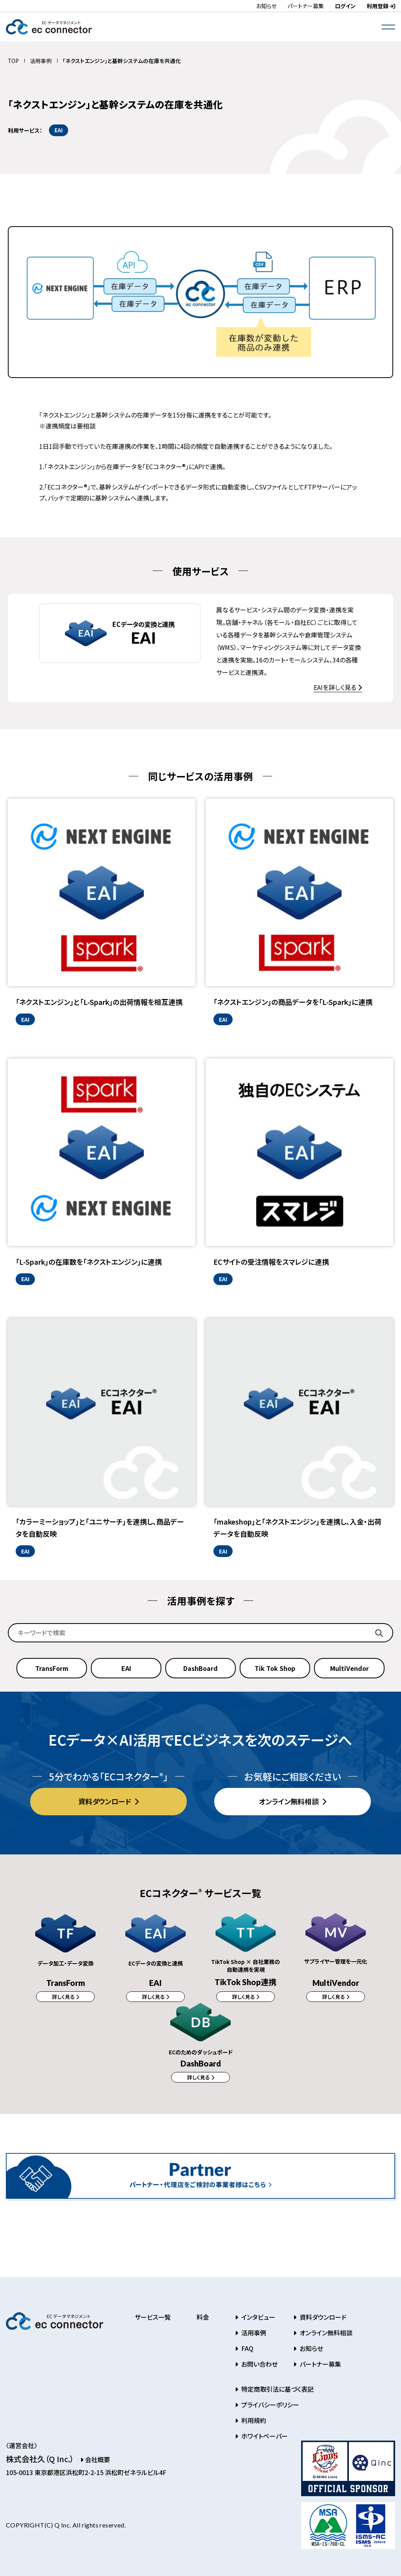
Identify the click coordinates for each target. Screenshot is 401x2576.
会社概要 (95, 2463)
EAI (126, 1668)
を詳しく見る (336, 687)
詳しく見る (64, 1997)
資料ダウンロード (105, 1801)
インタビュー (257, 2321)
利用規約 (253, 2424)
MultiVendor (349, 1668)
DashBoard (200, 1668)
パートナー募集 (305, 6)
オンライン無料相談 (289, 1801)
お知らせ (266, 6)
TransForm (52, 1668)
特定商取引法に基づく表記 (277, 2393)
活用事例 (41, 61)
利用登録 (381, 6)
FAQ (246, 2352)
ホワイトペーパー (264, 2440)
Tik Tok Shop (275, 1668)
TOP (13, 61)
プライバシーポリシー (269, 2408)
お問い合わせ (259, 2368)
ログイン (345, 6)
